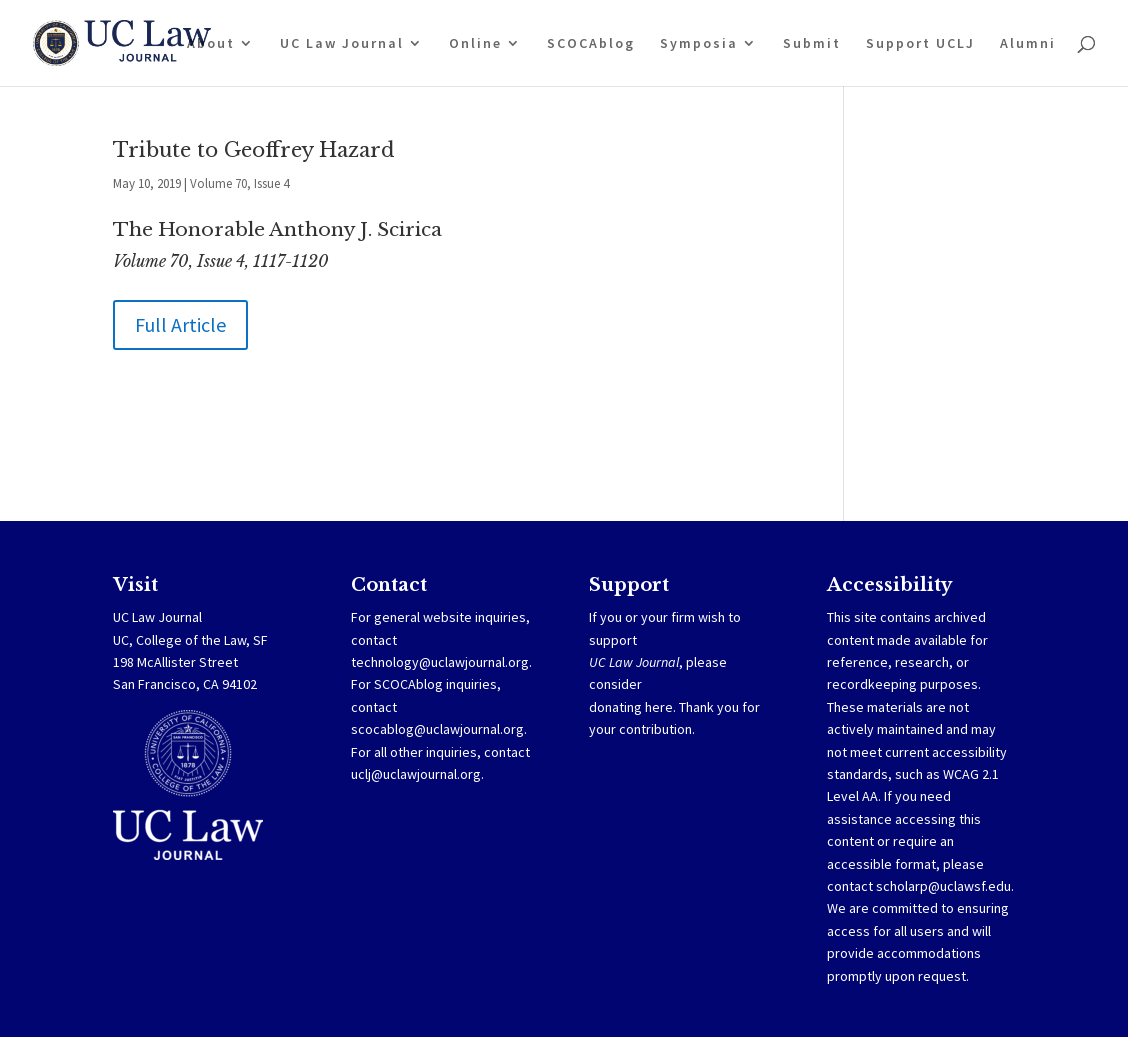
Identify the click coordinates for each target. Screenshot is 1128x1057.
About (211, 44)
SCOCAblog (591, 44)
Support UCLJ (920, 44)
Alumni (1028, 44)
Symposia (699, 44)
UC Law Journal (342, 44)
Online (475, 44)
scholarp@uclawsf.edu (943, 886)
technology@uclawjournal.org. (441, 662)
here (659, 707)
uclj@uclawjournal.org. (417, 774)
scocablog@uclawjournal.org (437, 729)
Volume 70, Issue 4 (239, 183)
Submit (812, 44)
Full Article (180, 324)
